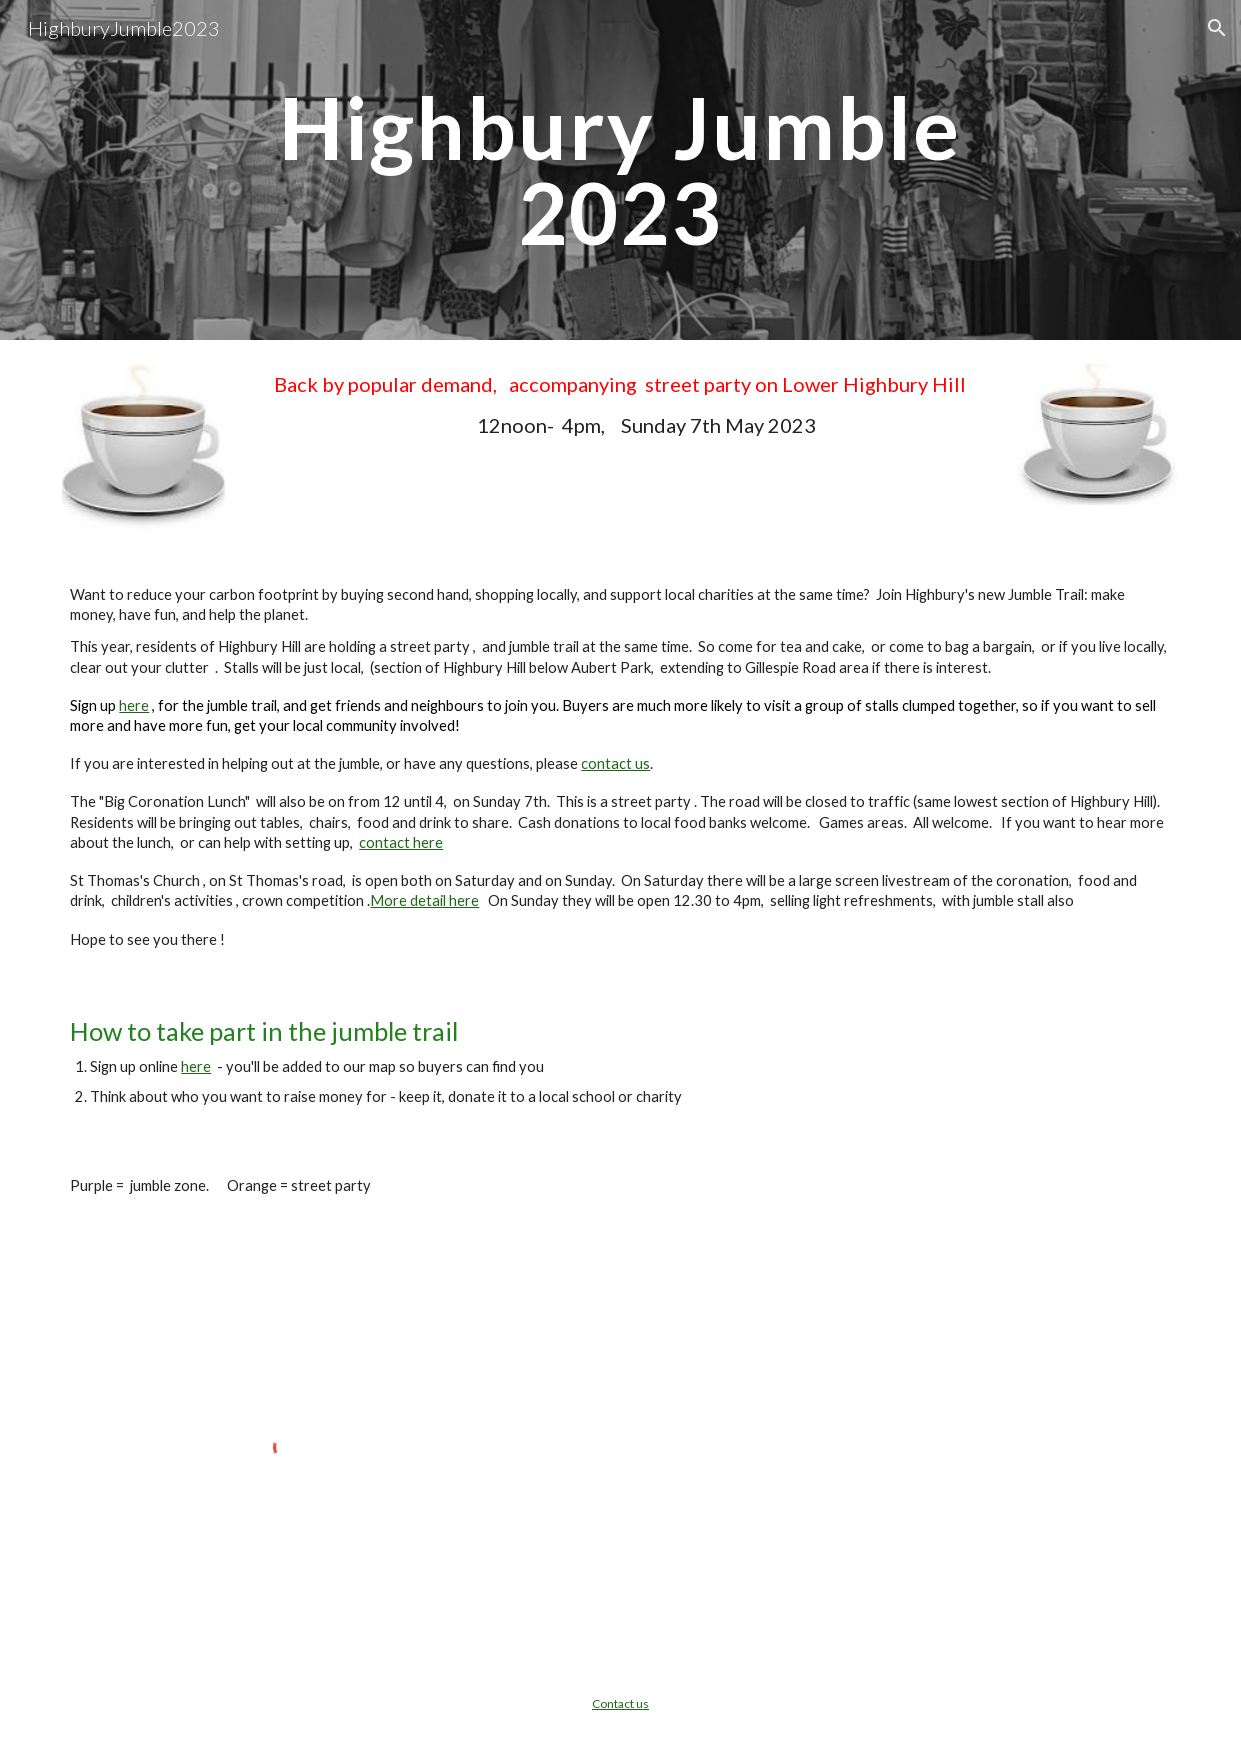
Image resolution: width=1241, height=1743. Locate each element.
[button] (1217, 28)
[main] (620, 170)
